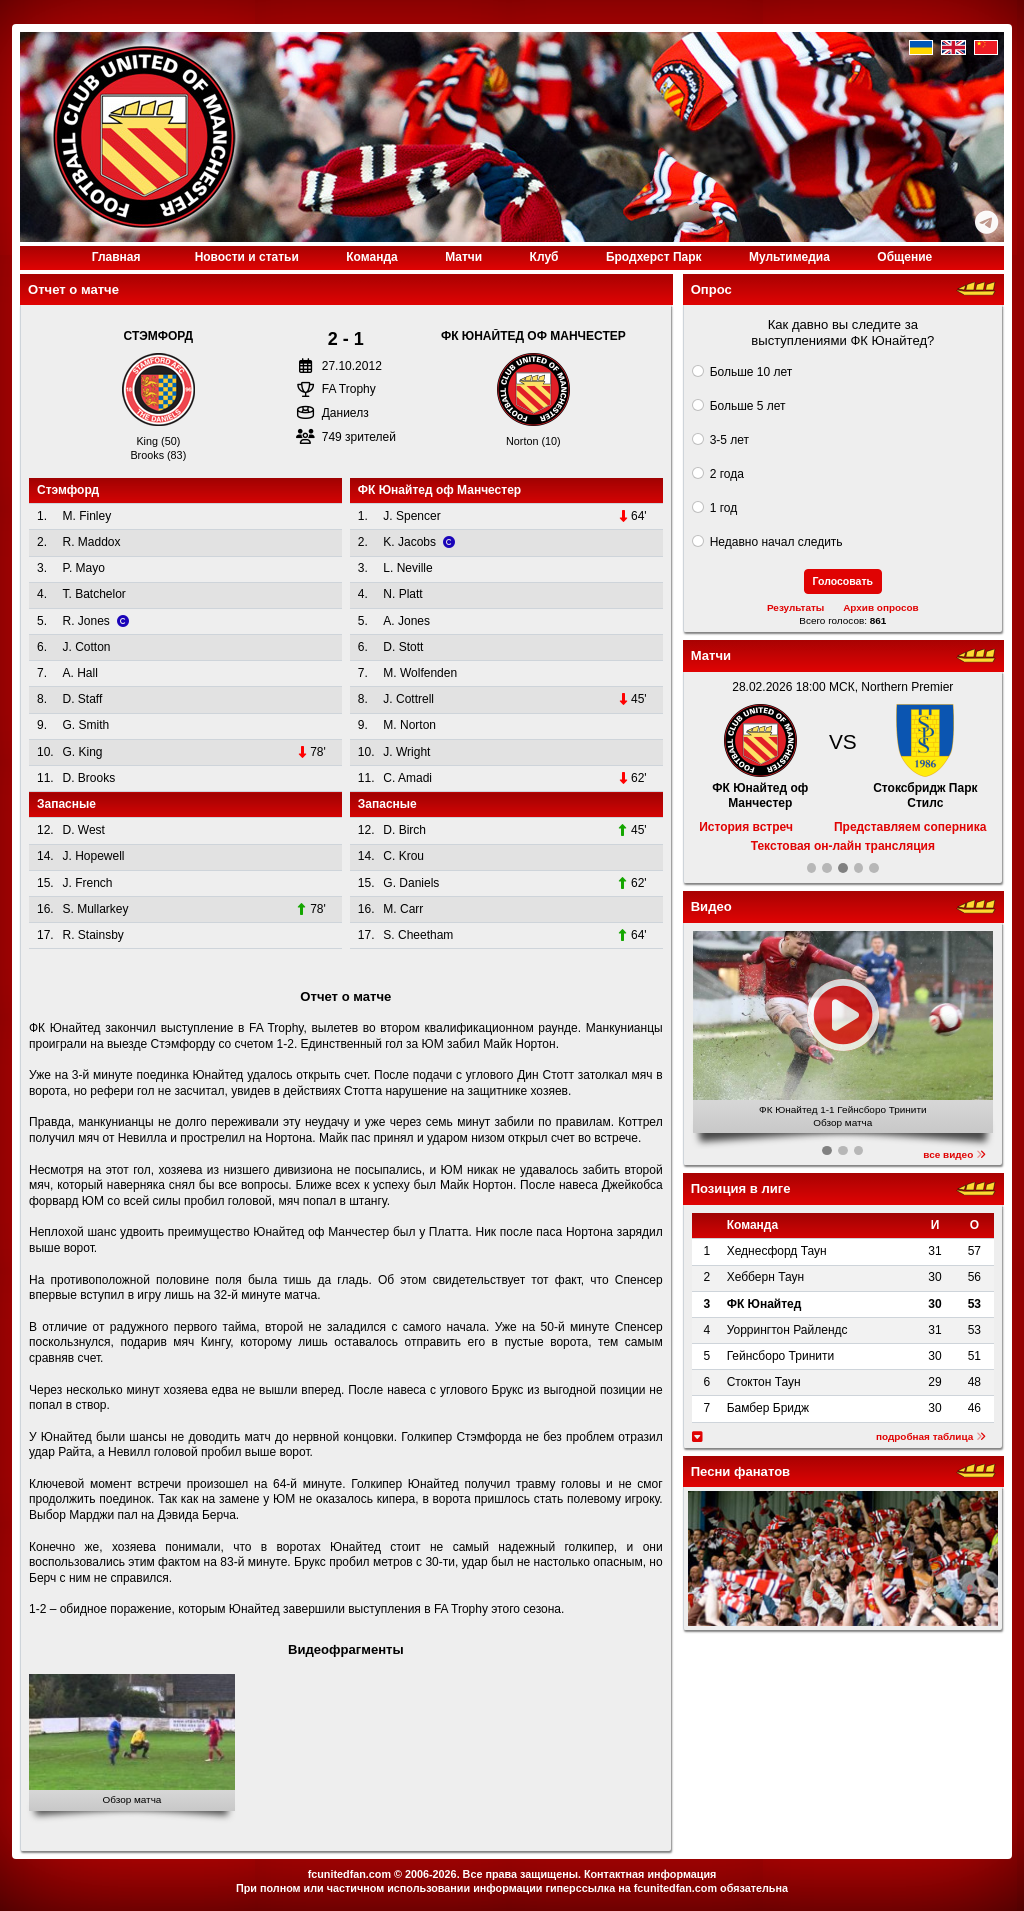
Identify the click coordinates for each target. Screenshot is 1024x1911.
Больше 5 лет (748, 406)
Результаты (795, 607)
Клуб (544, 257)
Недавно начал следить (776, 542)
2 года (727, 474)
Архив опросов (881, 607)
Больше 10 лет (751, 372)
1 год (724, 508)
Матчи (463, 257)
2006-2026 (431, 1874)
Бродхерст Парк (654, 257)
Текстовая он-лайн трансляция (843, 846)
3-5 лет (729, 440)
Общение (904, 257)
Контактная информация (650, 1874)
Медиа (789, 257)
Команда (371, 257)
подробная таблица (931, 1436)
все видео (954, 1154)
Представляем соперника (910, 827)
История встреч (746, 827)
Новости (247, 257)
